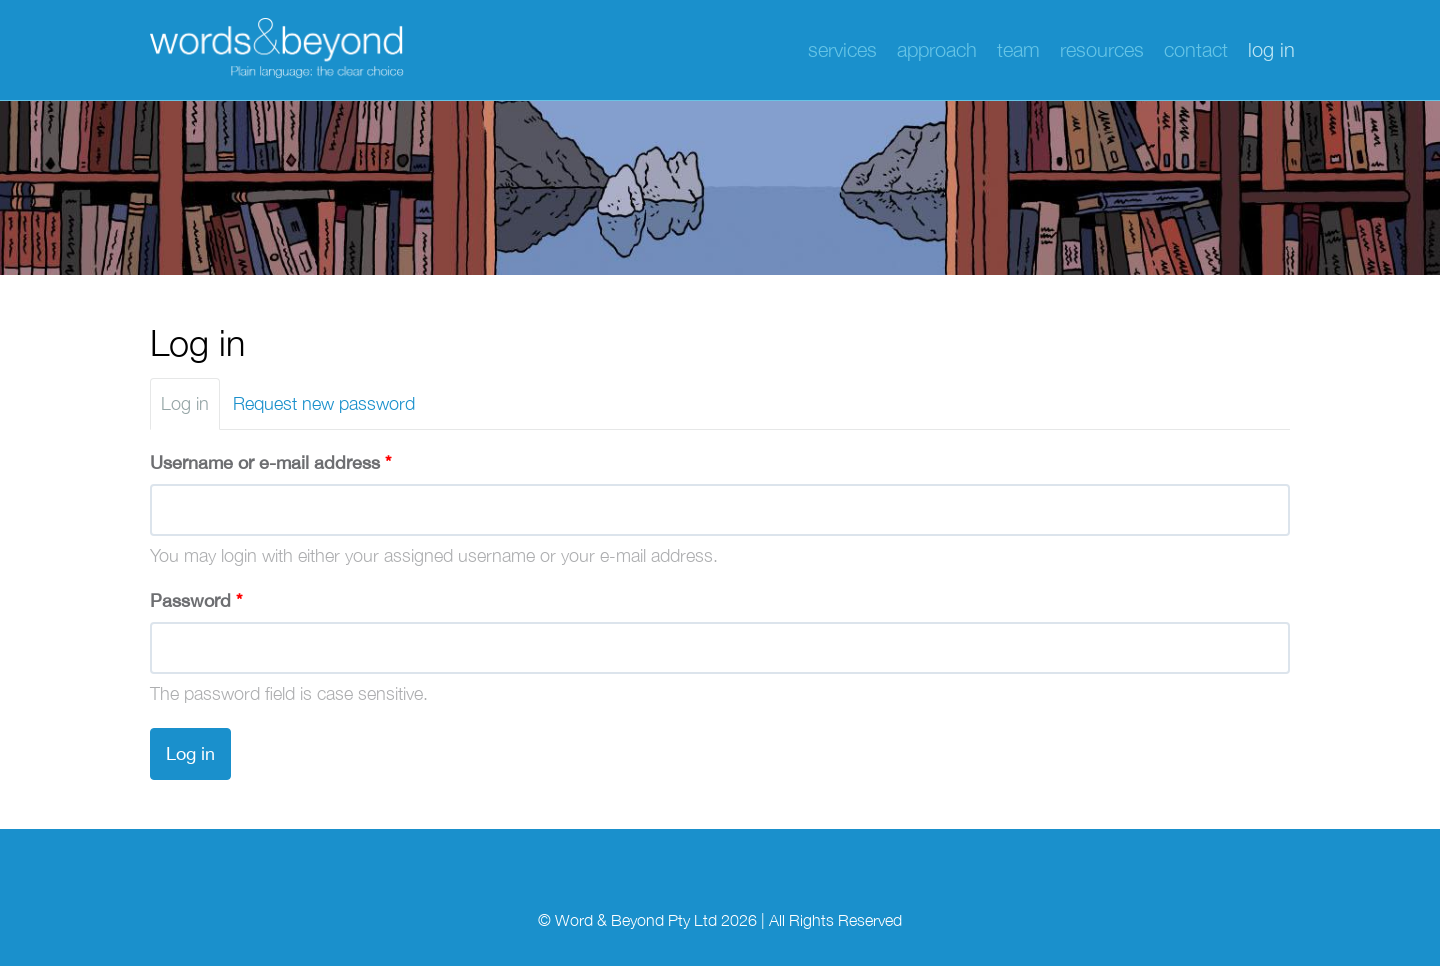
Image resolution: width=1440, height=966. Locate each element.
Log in (1271, 49)
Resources (1102, 49)
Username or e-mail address (270, 462)
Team (1018, 49)
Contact (1196, 49)
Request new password (324, 403)
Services (842, 49)
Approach (937, 49)
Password (196, 600)
